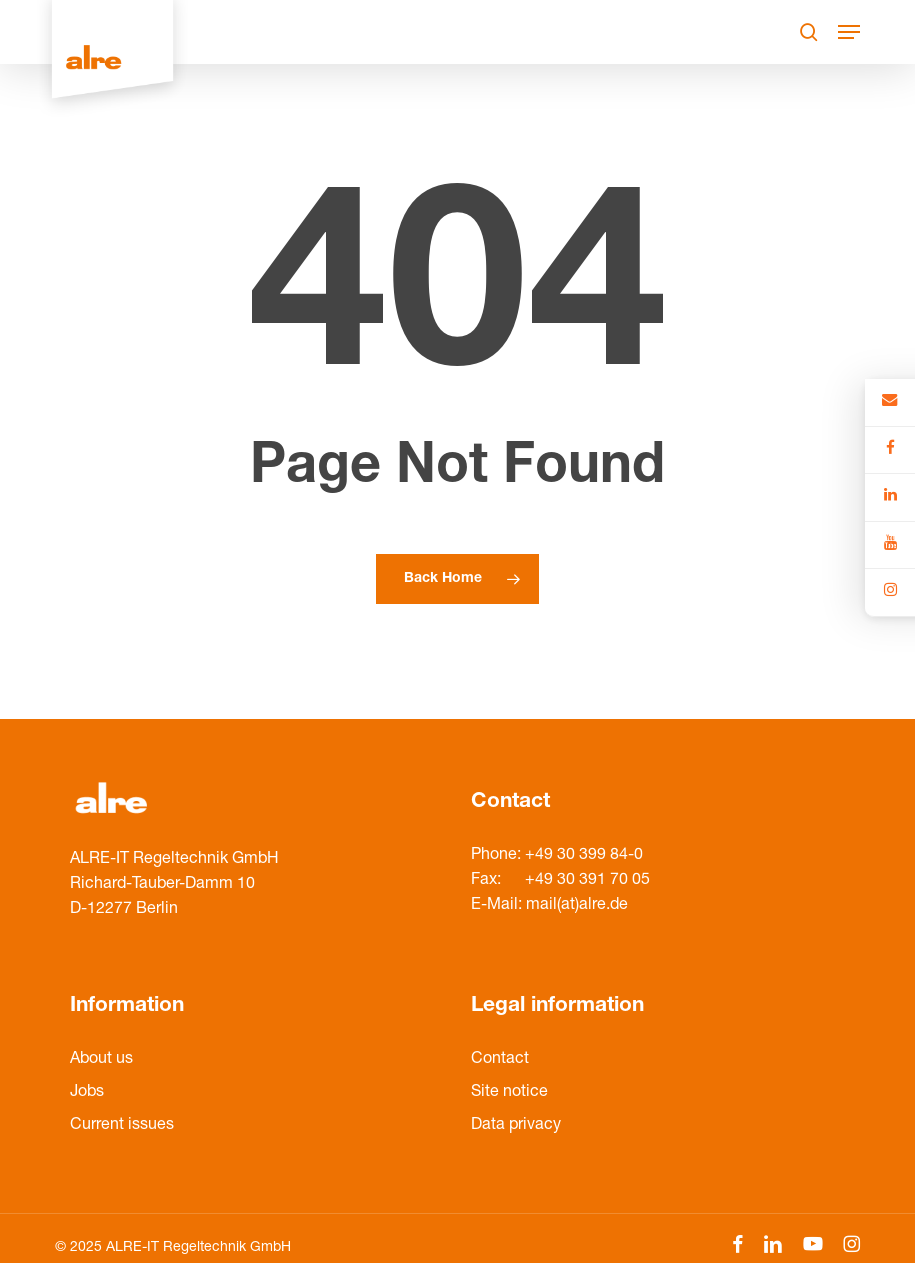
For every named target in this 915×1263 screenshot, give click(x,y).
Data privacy (516, 1126)
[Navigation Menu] (849, 32)
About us (101, 1060)
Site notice (509, 1093)
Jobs (87, 1093)
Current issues (122, 1126)
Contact (500, 1060)
